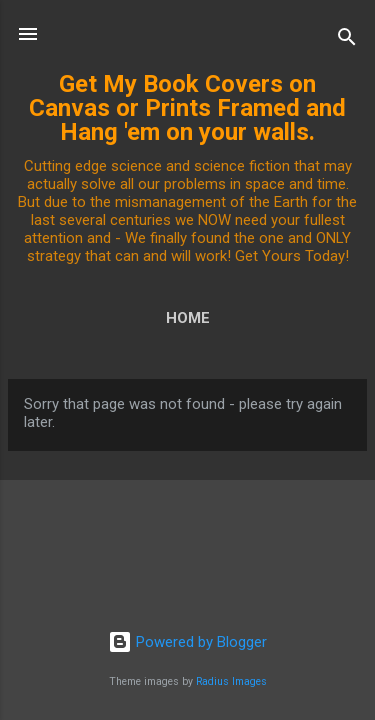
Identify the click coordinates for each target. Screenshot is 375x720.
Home (188, 318)
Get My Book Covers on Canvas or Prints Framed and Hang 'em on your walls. (187, 108)
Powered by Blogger (187, 642)
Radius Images (231, 681)
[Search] (347, 40)
